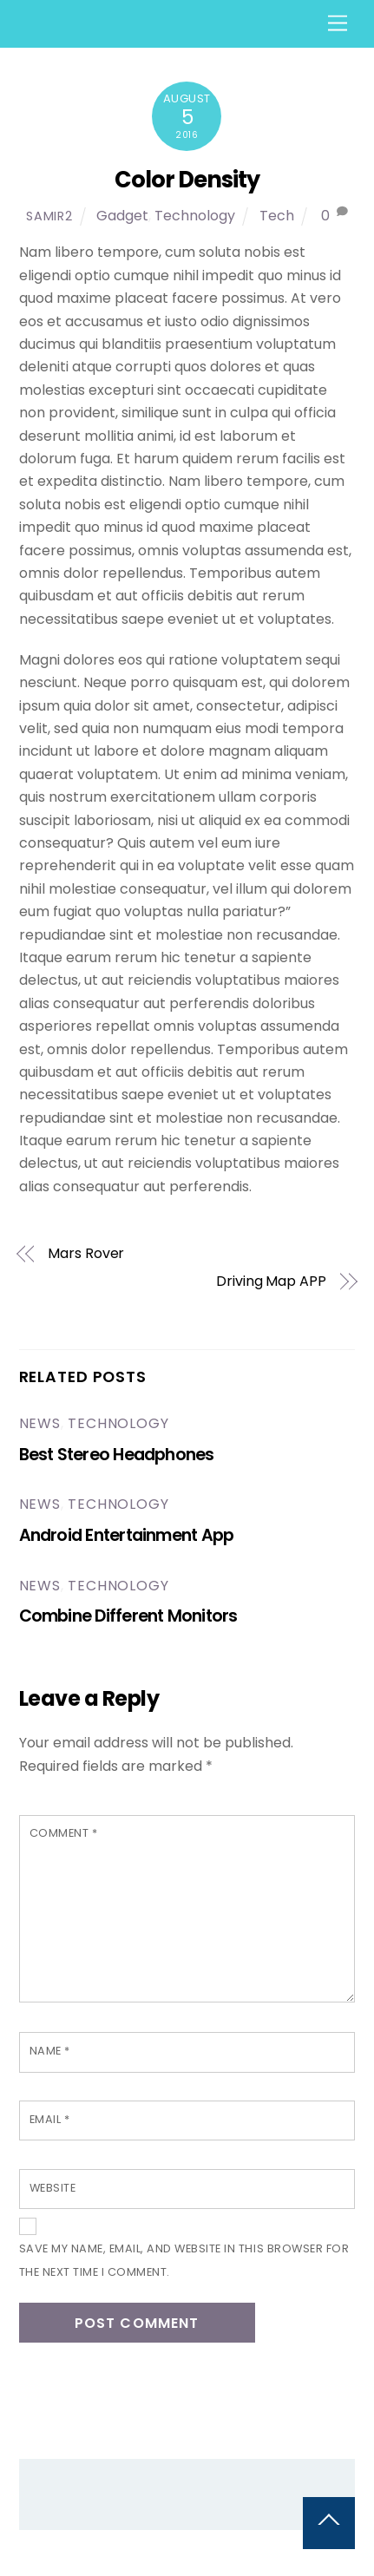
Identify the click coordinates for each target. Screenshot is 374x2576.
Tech (276, 216)
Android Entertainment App (126, 1535)
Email (50, 2119)
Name (50, 2050)
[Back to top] (329, 2523)
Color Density (187, 179)
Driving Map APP (271, 1281)
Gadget (122, 216)
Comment (64, 1832)
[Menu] (337, 24)
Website (53, 2187)
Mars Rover (86, 1253)
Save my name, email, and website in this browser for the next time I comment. (184, 2259)
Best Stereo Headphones (116, 1454)
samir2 (49, 216)
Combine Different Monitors (128, 1616)
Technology (194, 216)
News (40, 1423)
